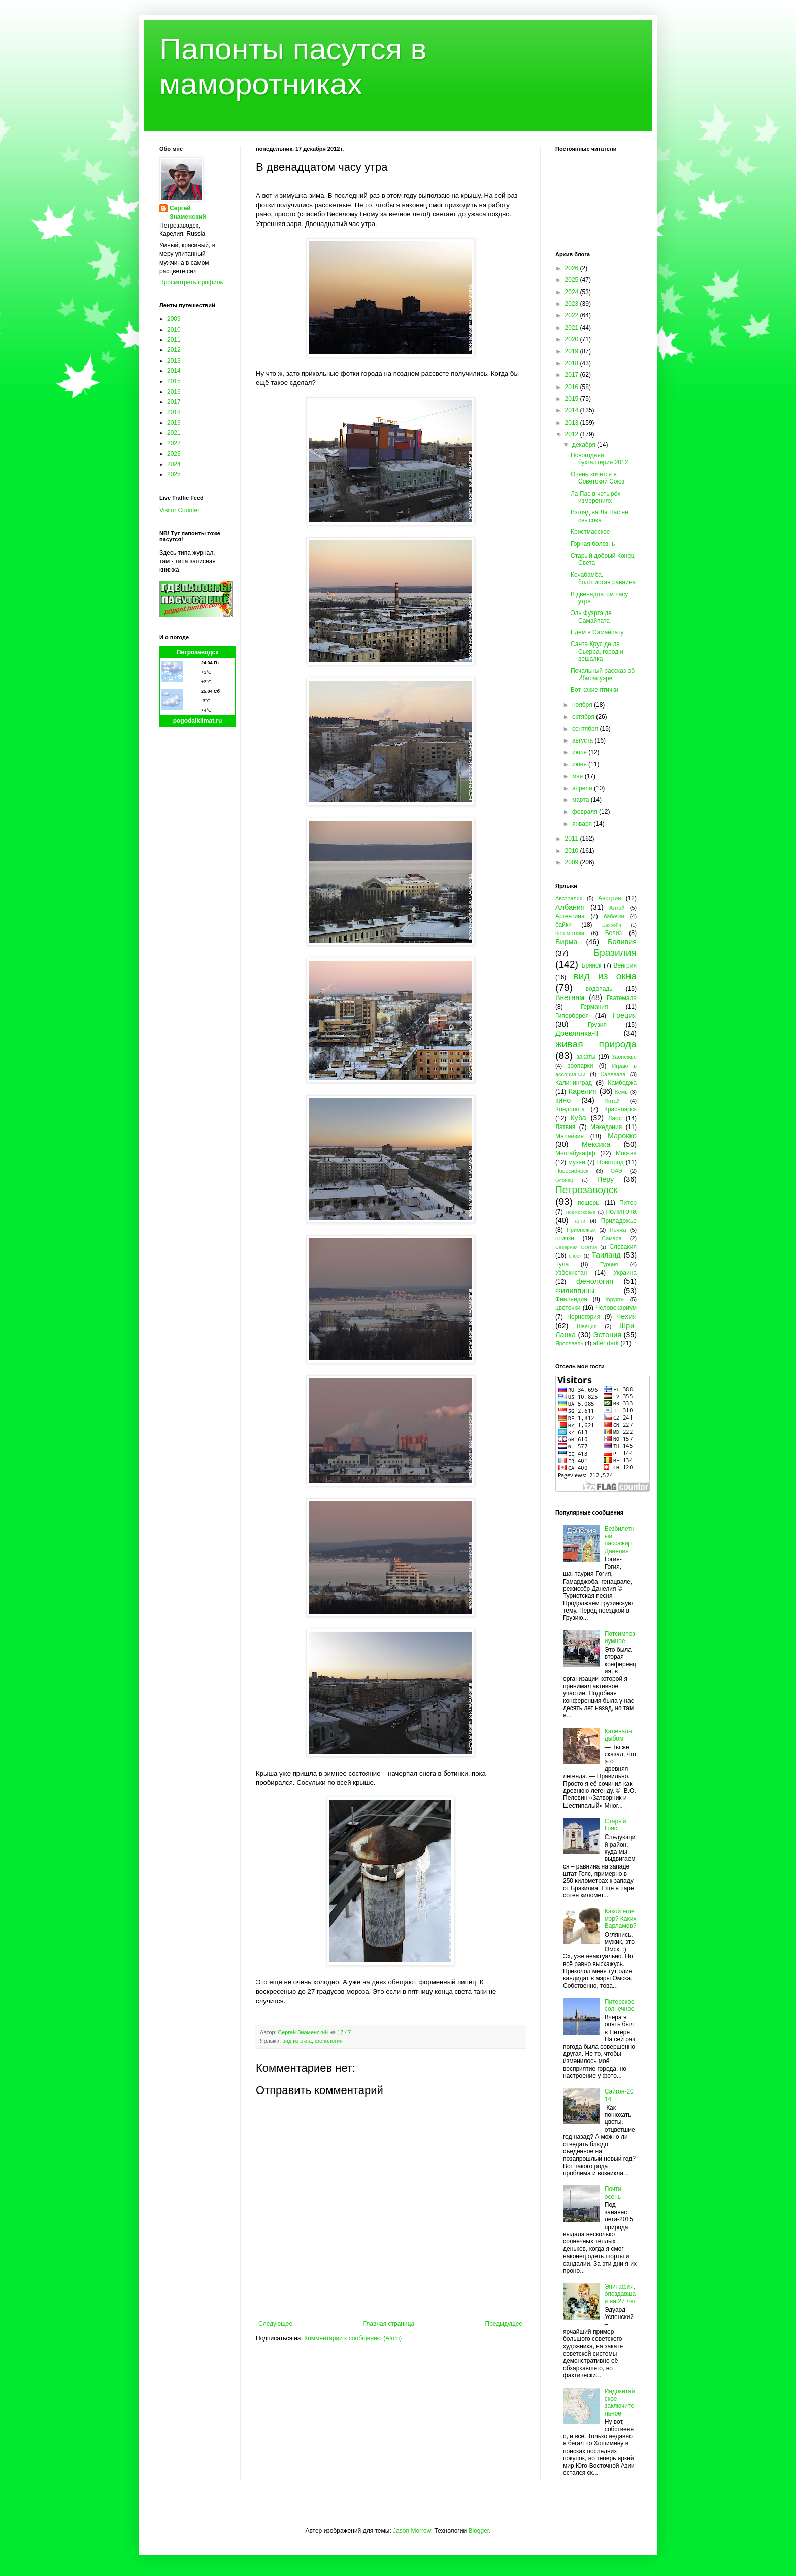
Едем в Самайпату (597, 632)
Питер (628, 1202)
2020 (572, 339)
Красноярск (620, 1109)
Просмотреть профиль (191, 282)
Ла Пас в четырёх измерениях (595, 497)
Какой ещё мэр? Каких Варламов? (621, 1918)
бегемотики (569, 933)
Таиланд (606, 1255)
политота (621, 1211)
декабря (584, 444)
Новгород (610, 1162)
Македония (606, 1127)
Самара (611, 1238)
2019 (174, 422)
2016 (174, 391)
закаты (585, 1056)
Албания (570, 907)
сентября (586, 728)
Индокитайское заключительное (620, 2402)
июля (580, 752)
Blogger (478, 2530)
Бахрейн (611, 925)
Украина (625, 1272)
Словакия (623, 1246)
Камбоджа (622, 1082)
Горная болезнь (593, 544)
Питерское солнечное (620, 2005)
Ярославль (569, 1343)
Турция (609, 1264)
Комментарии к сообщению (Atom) (353, 2338)
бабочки (614, 916)
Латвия (565, 1127)
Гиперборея (572, 1015)
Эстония (607, 1335)
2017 (174, 401)
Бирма (566, 942)
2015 (174, 381)
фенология (329, 2041)
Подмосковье (580, 1212)
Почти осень (613, 2192)
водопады (600, 988)
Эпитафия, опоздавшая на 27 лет (620, 2294)
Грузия (597, 1024)
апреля (583, 788)
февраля (585, 811)
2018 (174, 412)
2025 (174, 474)
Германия (594, 1006)
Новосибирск (571, 1171)
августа (583, 740)
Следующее (275, 2323)
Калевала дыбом (618, 1735)
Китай (612, 1101)
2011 (174, 339)
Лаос (615, 1118)
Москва (626, 1153)
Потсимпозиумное (620, 1637)
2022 (174, 443)
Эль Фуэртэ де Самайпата (591, 616)
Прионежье (581, 1230)
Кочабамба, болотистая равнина (603, 578)
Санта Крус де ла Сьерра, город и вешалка (597, 651)
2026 (572, 268)
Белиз (613, 933)
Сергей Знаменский (188, 212)
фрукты (615, 1299)
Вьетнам (569, 997)
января (582, 823)
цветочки (567, 1307)
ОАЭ (616, 1171)
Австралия (568, 898)
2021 (174, 432)
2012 (174, 349)
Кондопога (570, 1109)
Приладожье (619, 1221)
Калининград (573, 1082)
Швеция (587, 1326)
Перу (605, 1179)
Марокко (622, 1136)
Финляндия (571, 1299)
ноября (583, 705)
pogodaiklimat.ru (197, 720)
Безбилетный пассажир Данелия (620, 1539)
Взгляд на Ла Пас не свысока (599, 516)
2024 (174, 464)
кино (563, 1100)
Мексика (596, 1144)
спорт (575, 1256)
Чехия (626, 1316)
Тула (562, 1264)
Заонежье (624, 1057)
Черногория (583, 1317)
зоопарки (580, 1065)
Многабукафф (575, 1153)
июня (580, 764)
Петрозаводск (198, 652)
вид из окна (297, 2041)
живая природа (596, 1044)
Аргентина (570, 916)
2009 (174, 319)
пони (579, 1221)
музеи (577, 1162)
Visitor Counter (179, 510)
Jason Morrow (412, 2530)
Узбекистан (571, 1272)
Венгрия (625, 965)
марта (581, 799)
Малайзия (569, 1136)
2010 (174, 329)
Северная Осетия (576, 1247)
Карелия (583, 1091)
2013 (174, 360)
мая (578, 776)
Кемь (621, 1092)
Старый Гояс (615, 1825)
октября (584, 716)
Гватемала (622, 998)
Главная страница (389, 2323)
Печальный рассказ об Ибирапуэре (603, 674)
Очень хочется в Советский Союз (597, 478)
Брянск (592, 965)
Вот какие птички (594, 689)
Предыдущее (503, 2323)
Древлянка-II (577, 1033)
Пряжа (618, 1230)
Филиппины (574, 1290)
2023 (174, 453)
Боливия (622, 942)
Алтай (616, 908)
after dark (606, 1343)
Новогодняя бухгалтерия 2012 (599, 459)
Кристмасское (590, 531)
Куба (578, 1118)
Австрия (609, 898)
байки (563, 924)
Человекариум (616, 1307)
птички (564, 1238)
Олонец (564, 1180)
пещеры (589, 1202)
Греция (625, 1015)
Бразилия (615, 952)
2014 (174, 370)
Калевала (613, 1074)
